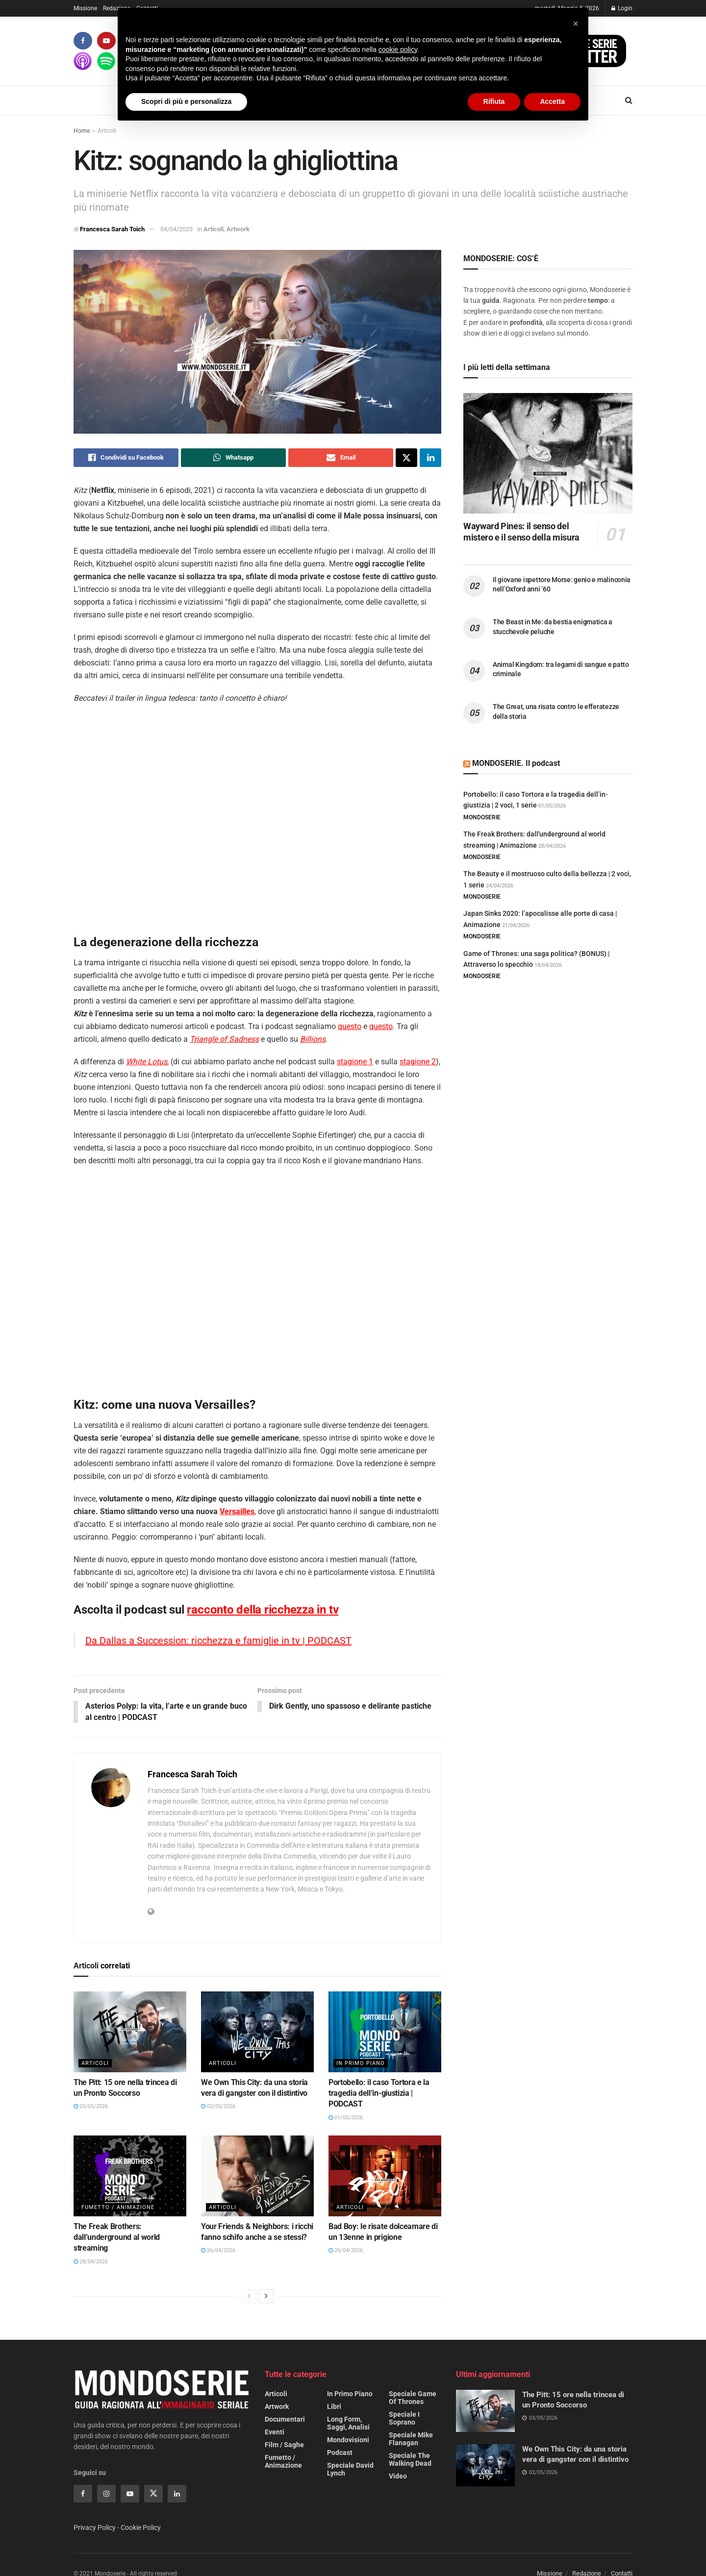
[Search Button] (628, 100)
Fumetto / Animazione (117, 2208)
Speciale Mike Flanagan (411, 2439)
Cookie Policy (141, 2528)
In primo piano (360, 2064)
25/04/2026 (345, 2251)
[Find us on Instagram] (106, 2494)
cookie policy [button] (397, 49)
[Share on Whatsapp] (233, 457)
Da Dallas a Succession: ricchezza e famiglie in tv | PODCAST (218, 1640)
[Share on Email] (340, 457)
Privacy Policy (95, 2528)
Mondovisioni (348, 2440)
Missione (85, 8)
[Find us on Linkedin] (177, 2494)
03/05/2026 (91, 2107)
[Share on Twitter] (406, 457)
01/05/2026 (345, 2118)
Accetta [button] (552, 101)
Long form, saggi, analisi (348, 2423)
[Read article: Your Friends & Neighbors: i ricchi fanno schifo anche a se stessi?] (257, 2176)
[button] (575, 23)
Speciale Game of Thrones (412, 2398)
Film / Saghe (284, 2445)
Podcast (340, 2453)
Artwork (238, 229)
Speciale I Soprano (404, 2419)
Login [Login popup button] (621, 8)
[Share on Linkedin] (430, 457)
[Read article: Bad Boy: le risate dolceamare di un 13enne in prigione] (384, 2176)
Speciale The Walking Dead (410, 2460)
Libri (334, 2407)
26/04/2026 (218, 2251)
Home (82, 130)
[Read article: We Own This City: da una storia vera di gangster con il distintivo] (257, 2032)
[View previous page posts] (249, 2297)
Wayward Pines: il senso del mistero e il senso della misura (521, 531)
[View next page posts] (266, 2297)
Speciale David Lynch (350, 2470)
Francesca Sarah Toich (112, 229)
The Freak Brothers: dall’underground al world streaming (117, 2238)
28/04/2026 (91, 2262)
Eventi (274, 2432)
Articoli (107, 130)
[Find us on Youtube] (106, 40)
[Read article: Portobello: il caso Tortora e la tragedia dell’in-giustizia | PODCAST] (384, 2032)
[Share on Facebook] (126, 457)
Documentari (285, 2420)
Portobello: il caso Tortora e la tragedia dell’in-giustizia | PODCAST (378, 2094)
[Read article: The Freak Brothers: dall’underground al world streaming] (130, 2176)
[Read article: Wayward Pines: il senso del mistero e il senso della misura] (547, 453)
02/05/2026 (218, 2107)
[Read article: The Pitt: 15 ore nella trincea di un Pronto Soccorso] (130, 2032)
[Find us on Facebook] (83, 40)
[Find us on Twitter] (153, 2494)
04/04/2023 (176, 229)
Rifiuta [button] (494, 101)
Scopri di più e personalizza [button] (186, 101)
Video (398, 2476)
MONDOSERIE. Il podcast (516, 763)
